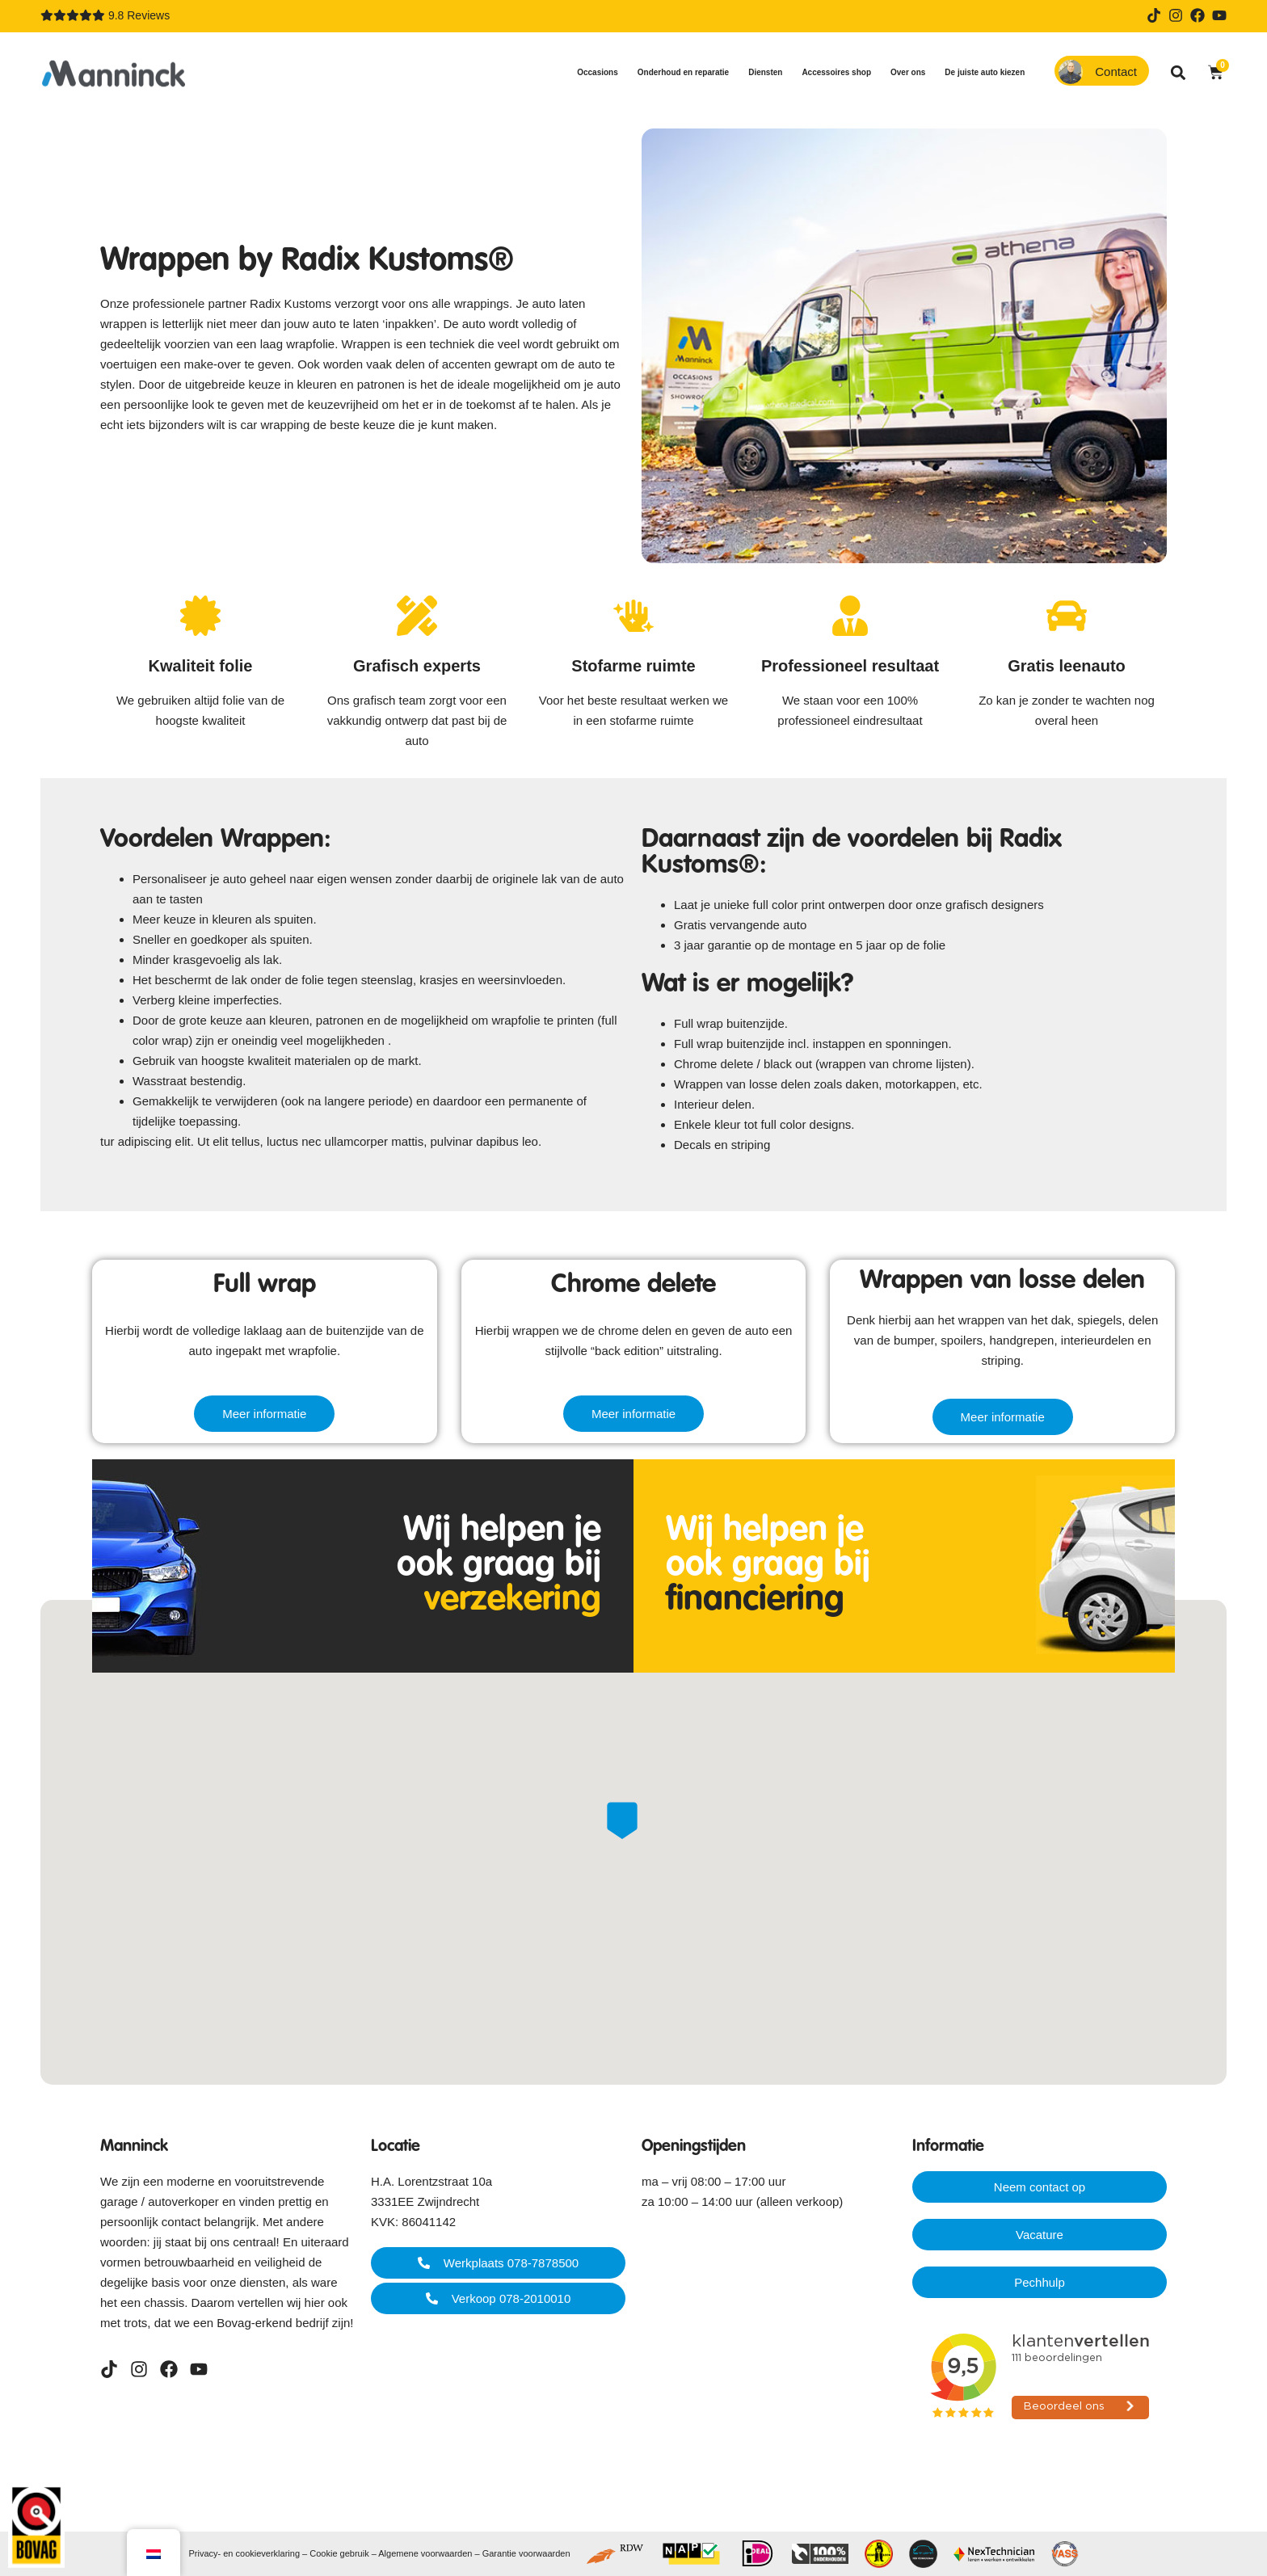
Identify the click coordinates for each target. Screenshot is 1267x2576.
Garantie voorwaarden (526, 2553)
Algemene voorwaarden (425, 2553)
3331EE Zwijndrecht (425, 2201)
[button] (1178, 72)
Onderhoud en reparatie (687, 73)
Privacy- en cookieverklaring (244, 2553)
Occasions (601, 73)
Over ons (911, 73)
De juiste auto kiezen (989, 73)
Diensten (769, 73)
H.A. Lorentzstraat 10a (431, 2181)
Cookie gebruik (338, 2553)
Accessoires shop (840, 73)
